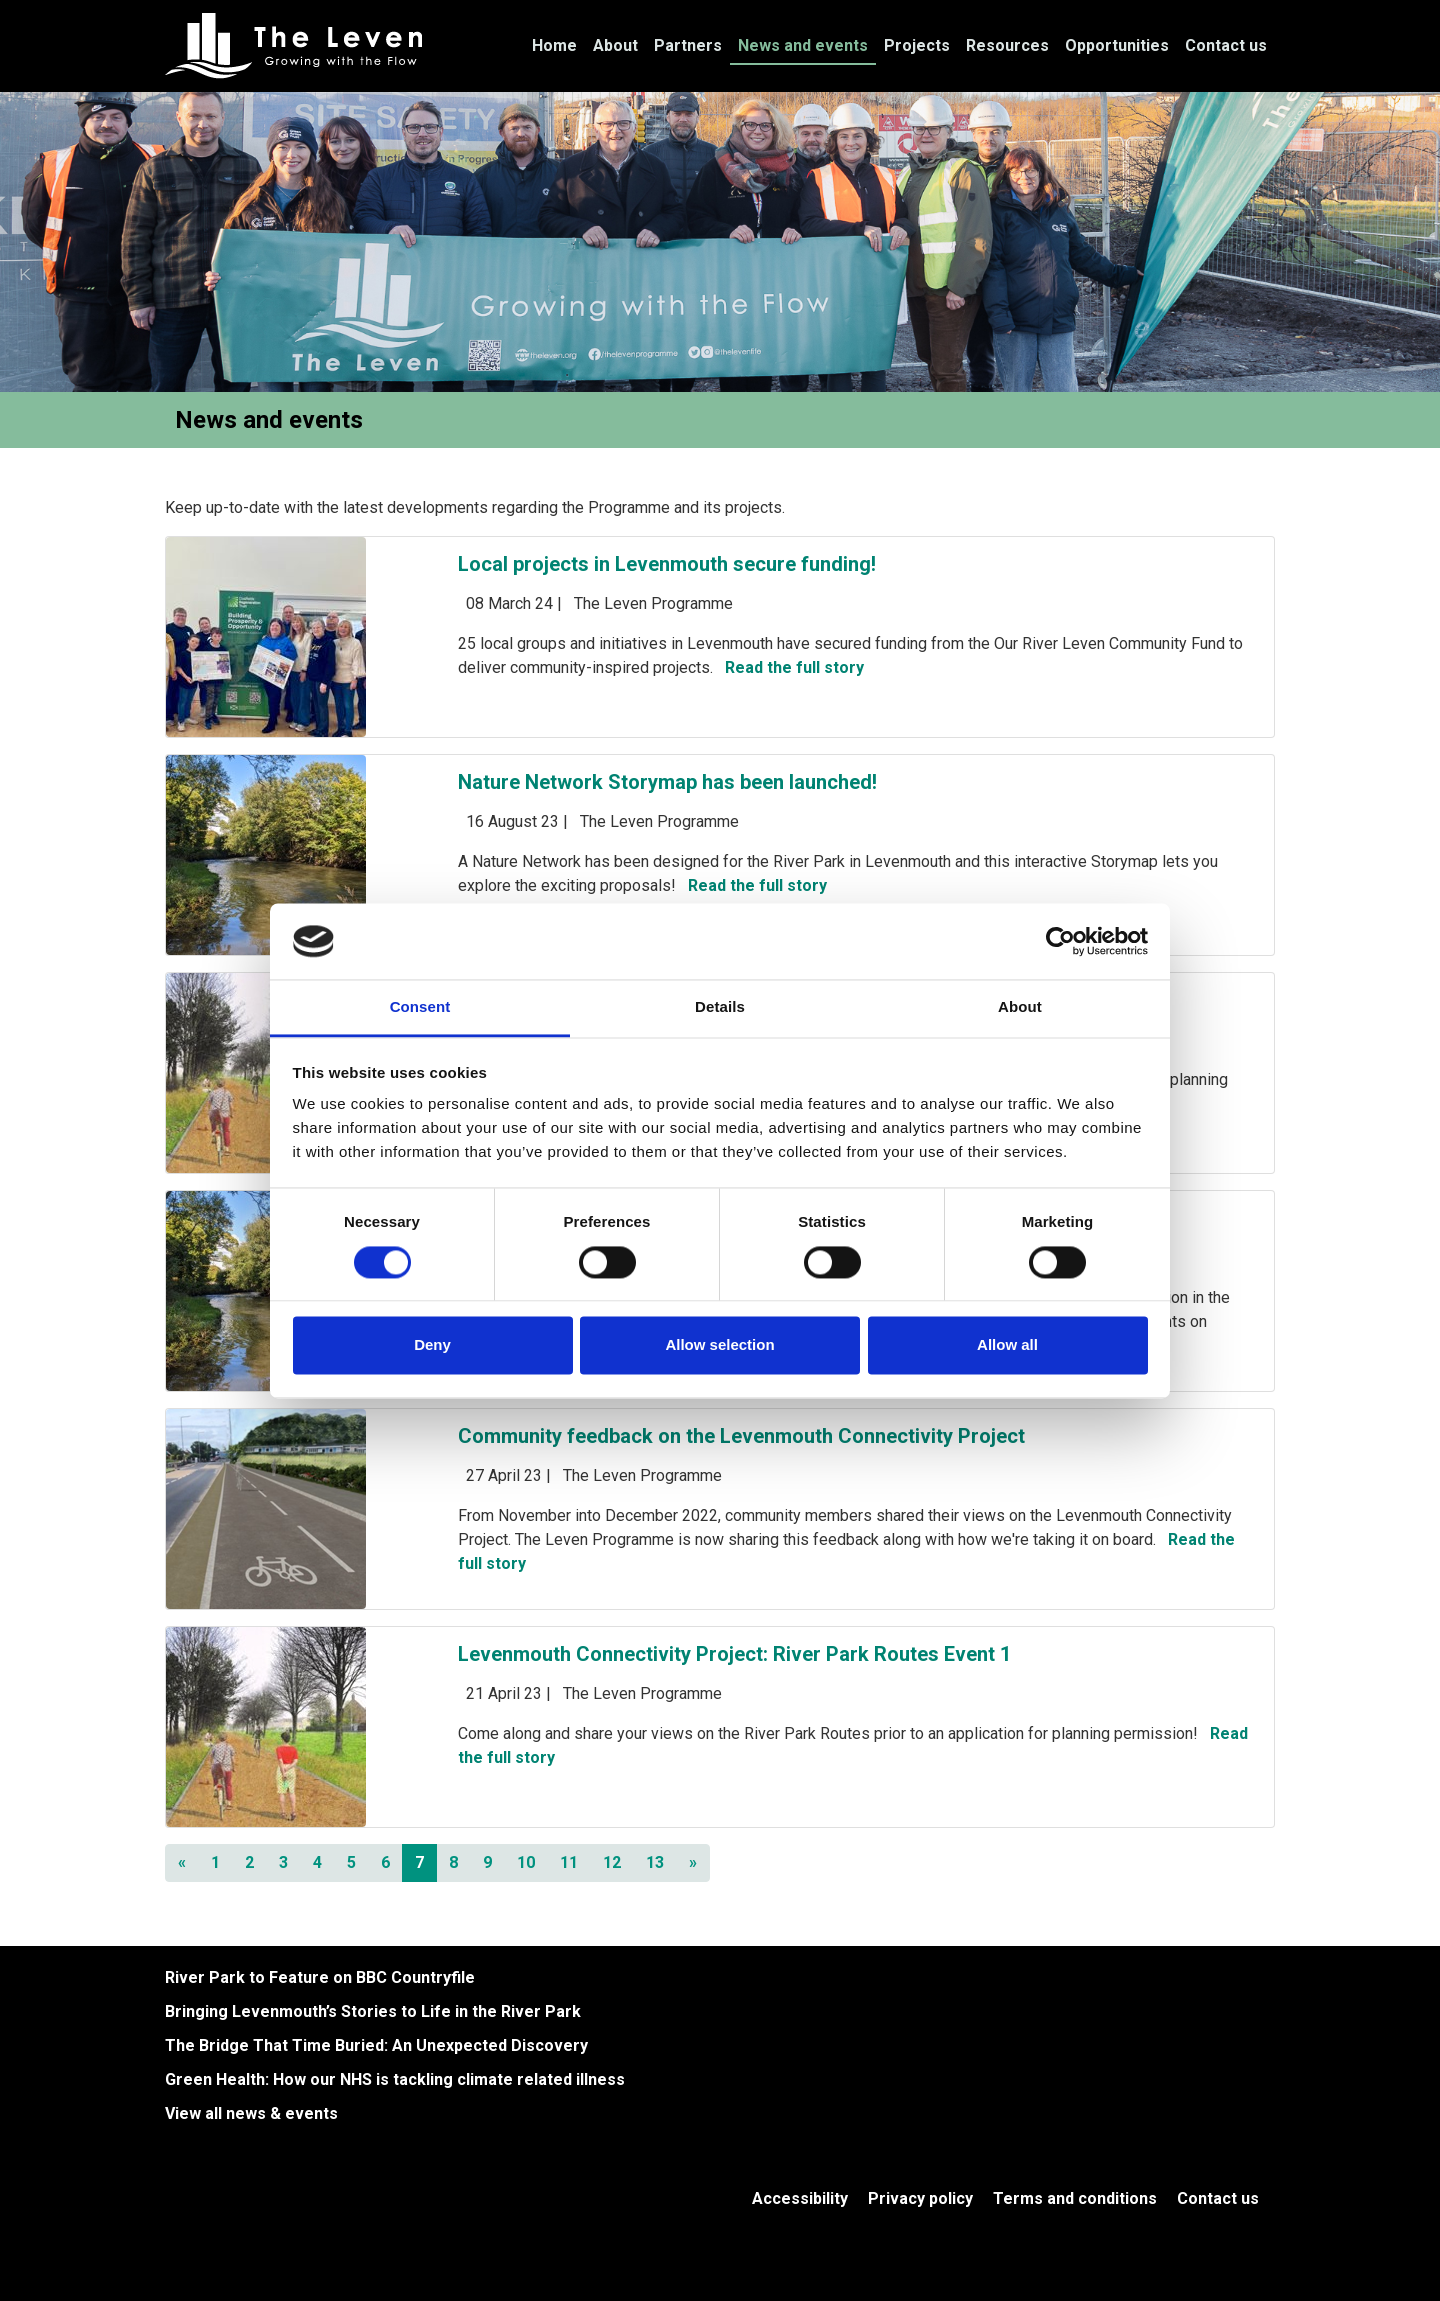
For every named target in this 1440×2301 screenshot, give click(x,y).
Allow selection (719, 1345)
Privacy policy (920, 2198)
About (615, 45)
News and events (803, 45)
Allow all (1007, 1345)
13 (655, 1862)
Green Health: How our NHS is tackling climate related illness (395, 2079)
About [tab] (1020, 1007)
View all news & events (251, 2113)
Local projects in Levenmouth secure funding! (667, 564)
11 (569, 1862)
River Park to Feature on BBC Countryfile (320, 1977)
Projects (917, 45)
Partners (688, 45)
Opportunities (1117, 45)
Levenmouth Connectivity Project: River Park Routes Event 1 (734, 1654)
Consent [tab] (420, 1007)
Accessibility (800, 2198)
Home (554, 45)
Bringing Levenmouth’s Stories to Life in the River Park (373, 2011)
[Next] (693, 1863)
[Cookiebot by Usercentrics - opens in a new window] (1060, 941)
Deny (432, 1345)
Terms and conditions (1075, 2198)
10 (526, 1862)
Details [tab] (720, 1007)
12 (612, 1862)
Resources (1007, 45)
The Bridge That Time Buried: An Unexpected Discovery (376, 2045)
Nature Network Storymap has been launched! (667, 782)
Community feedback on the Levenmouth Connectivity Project (741, 1436)
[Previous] (182, 1863)
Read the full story (794, 667)
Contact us (1226, 45)
